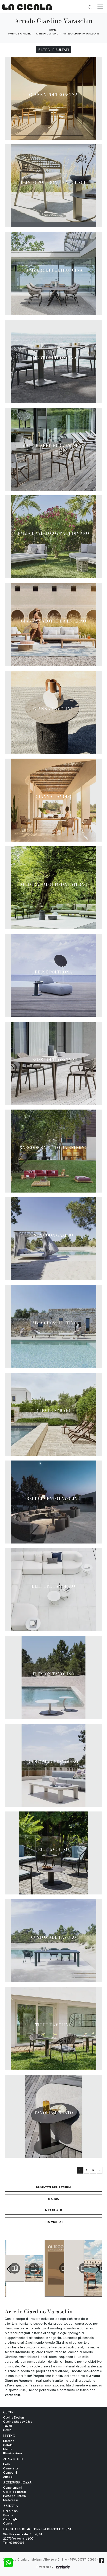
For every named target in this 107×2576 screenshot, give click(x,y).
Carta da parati (14, 2492)
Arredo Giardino (47, 34)
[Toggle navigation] (100, 6)
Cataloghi (10, 2519)
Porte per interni (15, 2496)
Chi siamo (10, 2511)
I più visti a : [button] (53, 2221)
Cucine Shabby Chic (17, 2422)
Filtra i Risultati (53, 49)
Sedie (7, 2430)
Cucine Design (13, 2418)
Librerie (8, 2441)
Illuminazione (12, 2453)
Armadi (8, 2477)
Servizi (8, 2515)
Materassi (10, 2500)
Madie (7, 2449)
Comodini (10, 2473)
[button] (97, 2268)
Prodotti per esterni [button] (53, 2187)
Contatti (9, 2524)
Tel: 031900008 (13, 2543)
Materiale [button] (53, 2210)
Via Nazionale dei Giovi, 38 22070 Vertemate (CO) (22, 2536)
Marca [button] (53, 2198)
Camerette (11, 2468)
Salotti (8, 2445)
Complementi (12, 2488)
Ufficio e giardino (20, 34)
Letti (6, 2464)
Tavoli (7, 2426)
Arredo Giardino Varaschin (81, 34)
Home (52, 30)
